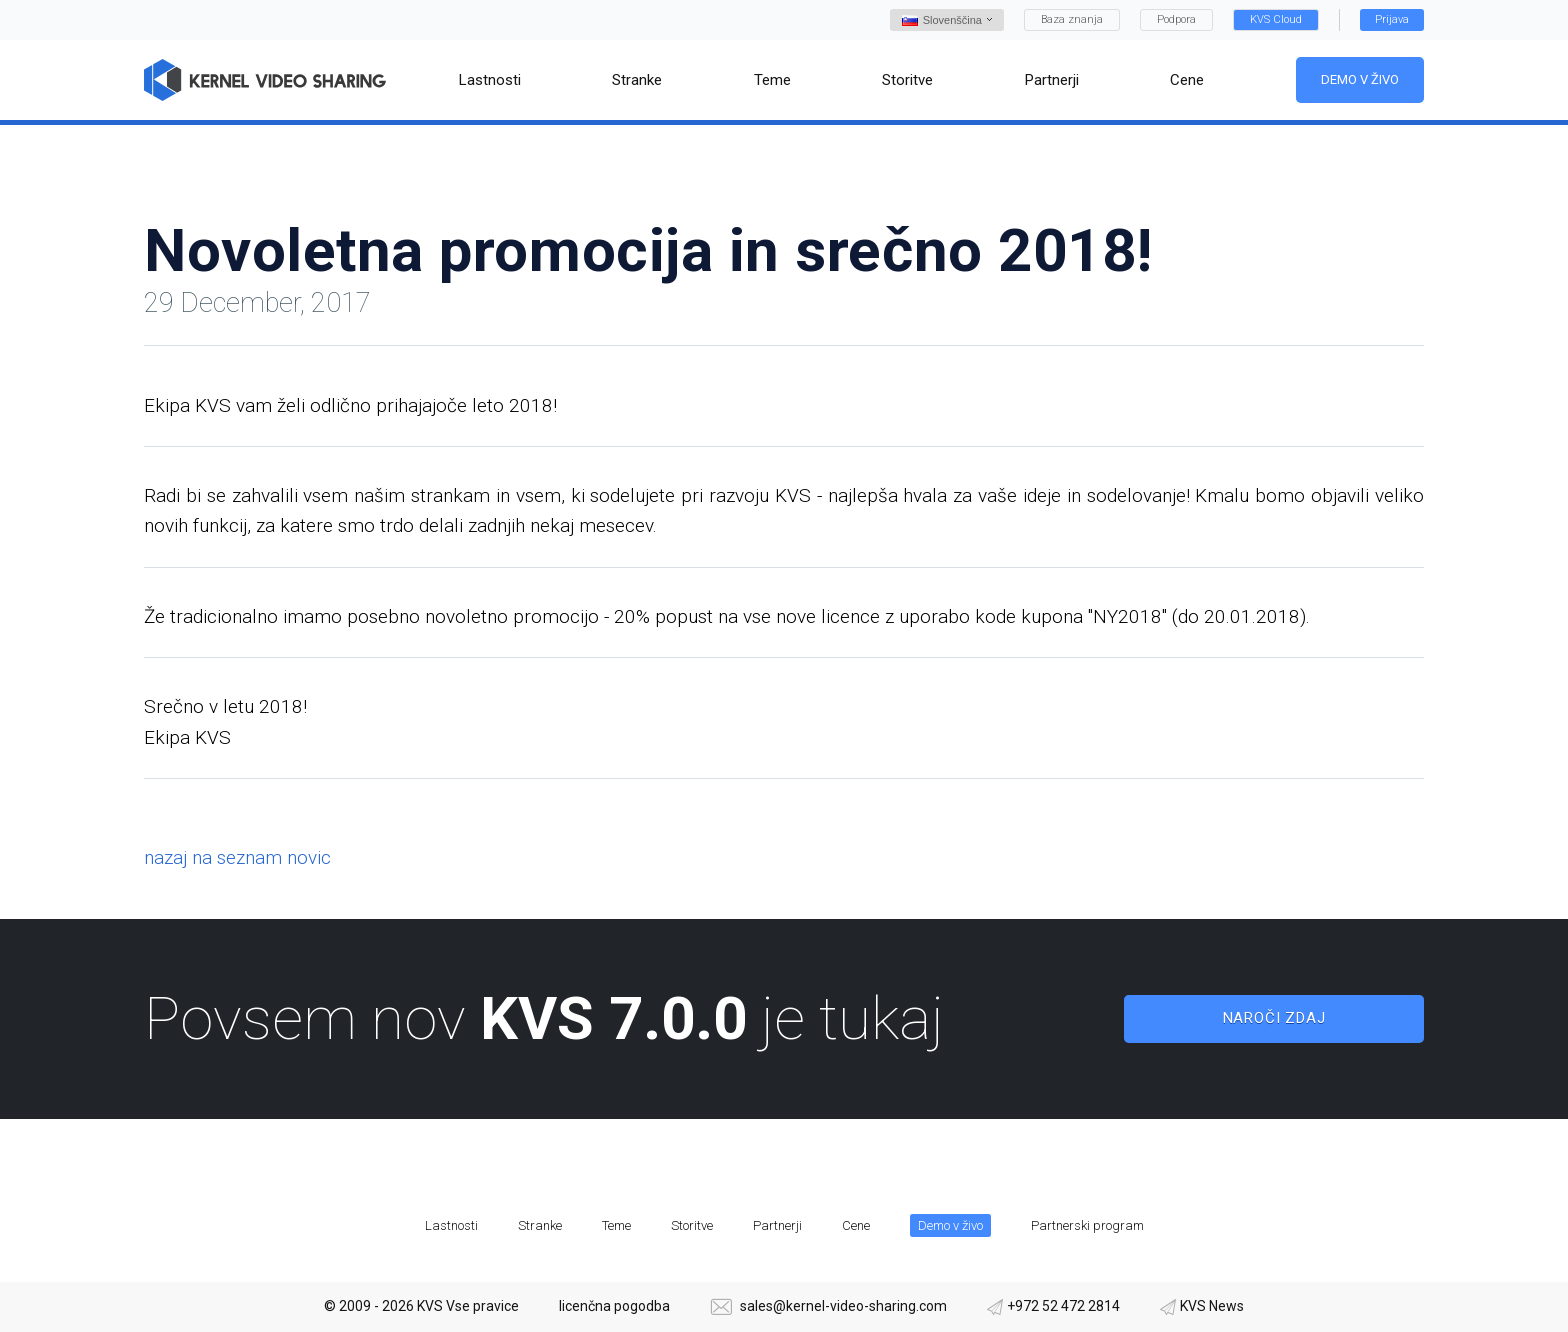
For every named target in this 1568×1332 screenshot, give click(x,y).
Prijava (1392, 19)
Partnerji (777, 1225)
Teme (616, 1225)
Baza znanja (1072, 19)
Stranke (540, 1225)
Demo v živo (1360, 79)
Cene (856, 1225)
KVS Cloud (1276, 19)
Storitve (692, 1225)
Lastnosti (451, 1225)
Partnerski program (1087, 1225)
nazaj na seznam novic (237, 857)
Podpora (1176, 19)
